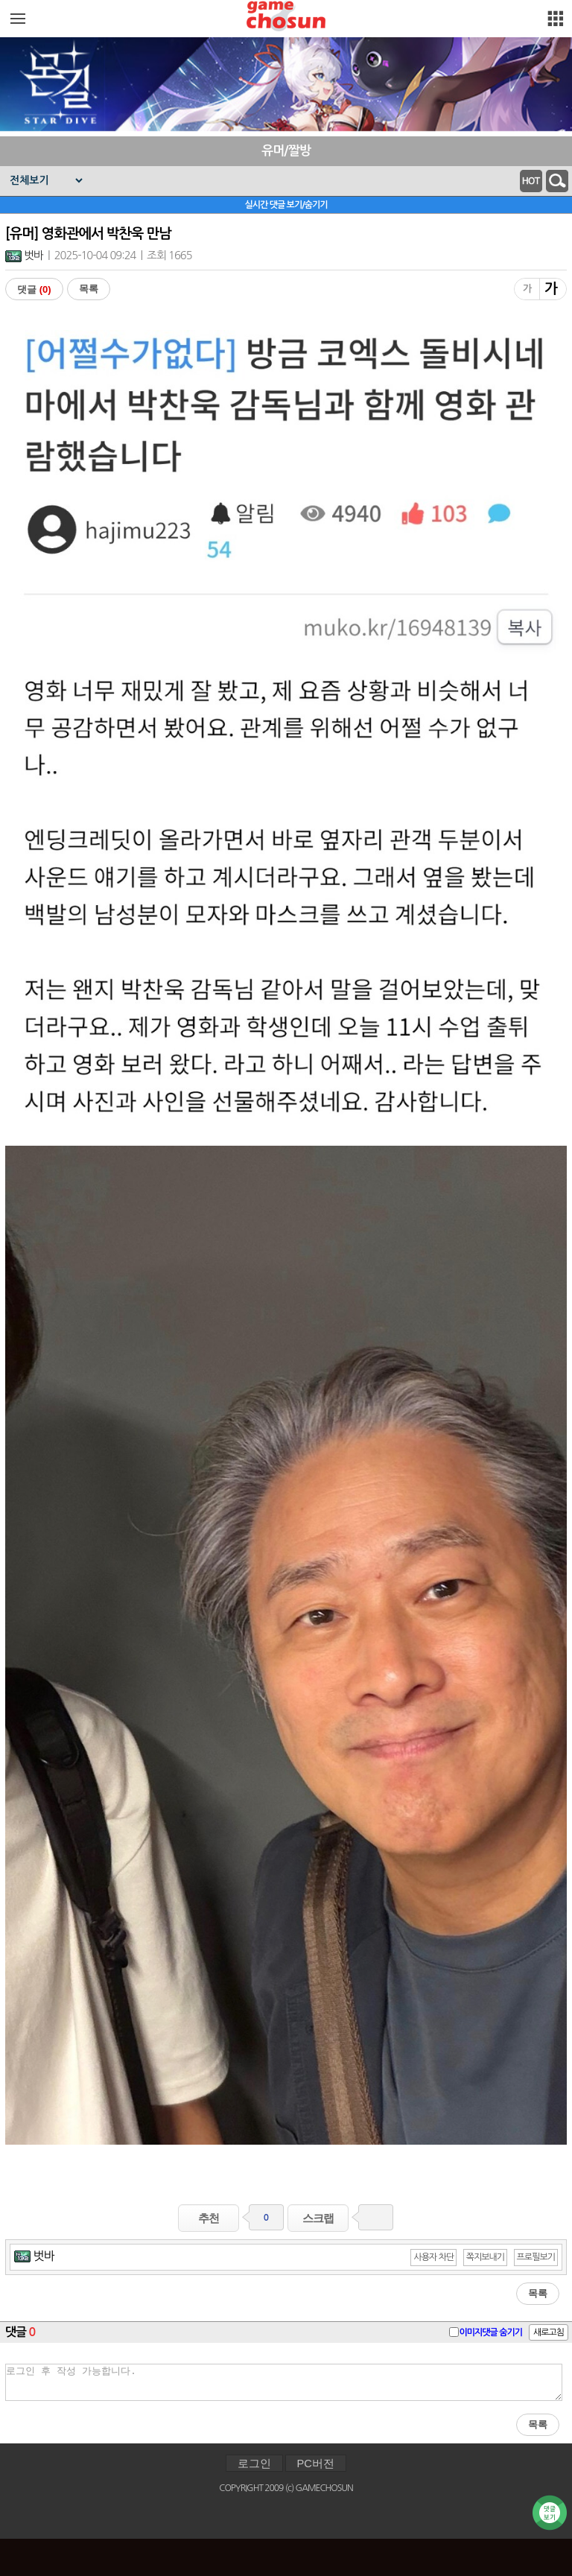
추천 (208, 2218)
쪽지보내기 (485, 2257)
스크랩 (318, 2218)
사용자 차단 (433, 2257)
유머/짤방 (285, 151)
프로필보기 (536, 2257)
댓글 (34, 289)
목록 (88, 288)
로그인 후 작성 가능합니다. (283, 2382)
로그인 (254, 2463)
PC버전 (315, 2463)
